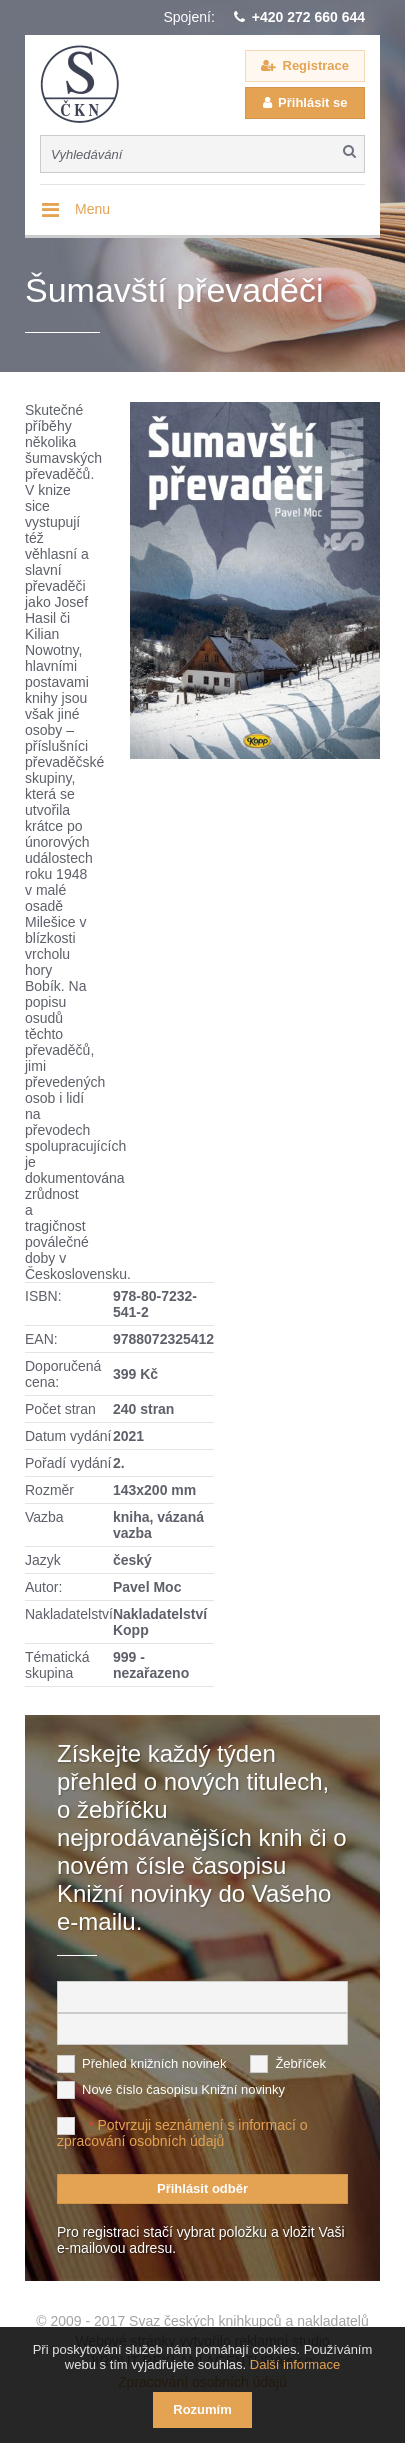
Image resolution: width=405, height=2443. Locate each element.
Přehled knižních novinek (154, 2063)
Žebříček (300, 2063)
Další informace (295, 2364)
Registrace (316, 65)
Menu (92, 209)
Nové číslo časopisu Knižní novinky (183, 2089)
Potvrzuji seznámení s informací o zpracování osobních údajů (182, 2133)
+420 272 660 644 (308, 17)
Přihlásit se (312, 102)
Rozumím (202, 2409)
